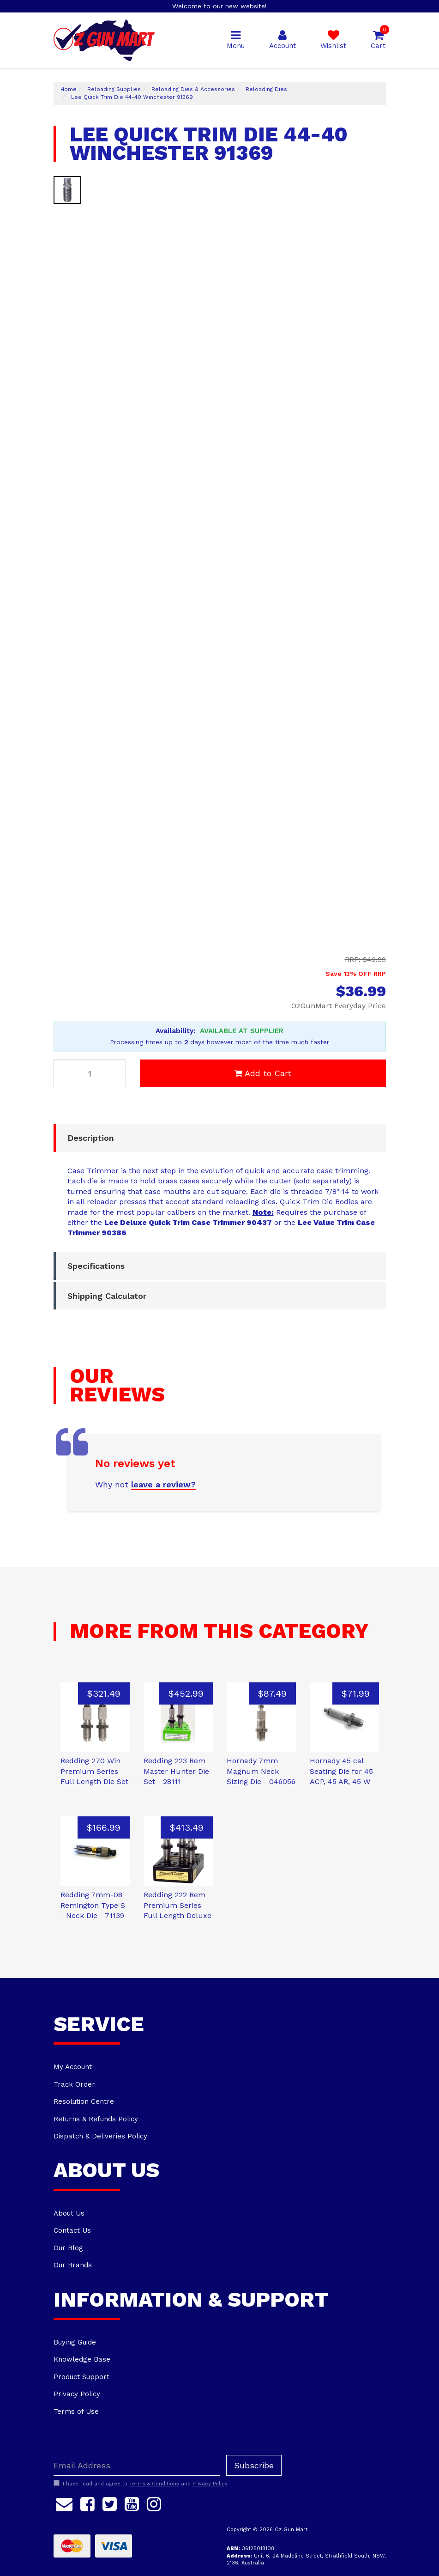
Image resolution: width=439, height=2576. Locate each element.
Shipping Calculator (106, 1296)
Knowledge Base (82, 2359)
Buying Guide (75, 2342)
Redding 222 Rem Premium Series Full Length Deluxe (177, 1905)
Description (90, 1138)
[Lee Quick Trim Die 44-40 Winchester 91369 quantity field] (90, 1073)
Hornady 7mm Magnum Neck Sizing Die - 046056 (261, 1771)
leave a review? (163, 1484)
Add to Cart (263, 1073)
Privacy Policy (77, 2394)
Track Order (74, 2084)
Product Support (81, 2377)
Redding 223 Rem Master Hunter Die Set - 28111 (176, 1771)
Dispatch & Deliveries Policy (100, 2136)
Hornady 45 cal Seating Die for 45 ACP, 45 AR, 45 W (341, 1771)
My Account (73, 2067)
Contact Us (72, 2230)
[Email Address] (137, 2465)
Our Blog (68, 2248)
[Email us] (64, 2502)
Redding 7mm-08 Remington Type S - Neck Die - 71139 (92, 1905)
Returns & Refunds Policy (96, 2119)
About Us (69, 2213)
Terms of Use (76, 2411)
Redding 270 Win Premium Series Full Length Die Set (94, 1771)
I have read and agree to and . (141, 2483)
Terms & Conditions (154, 2484)
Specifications (96, 1266)
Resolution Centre (84, 2101)
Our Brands (73, 2265)
